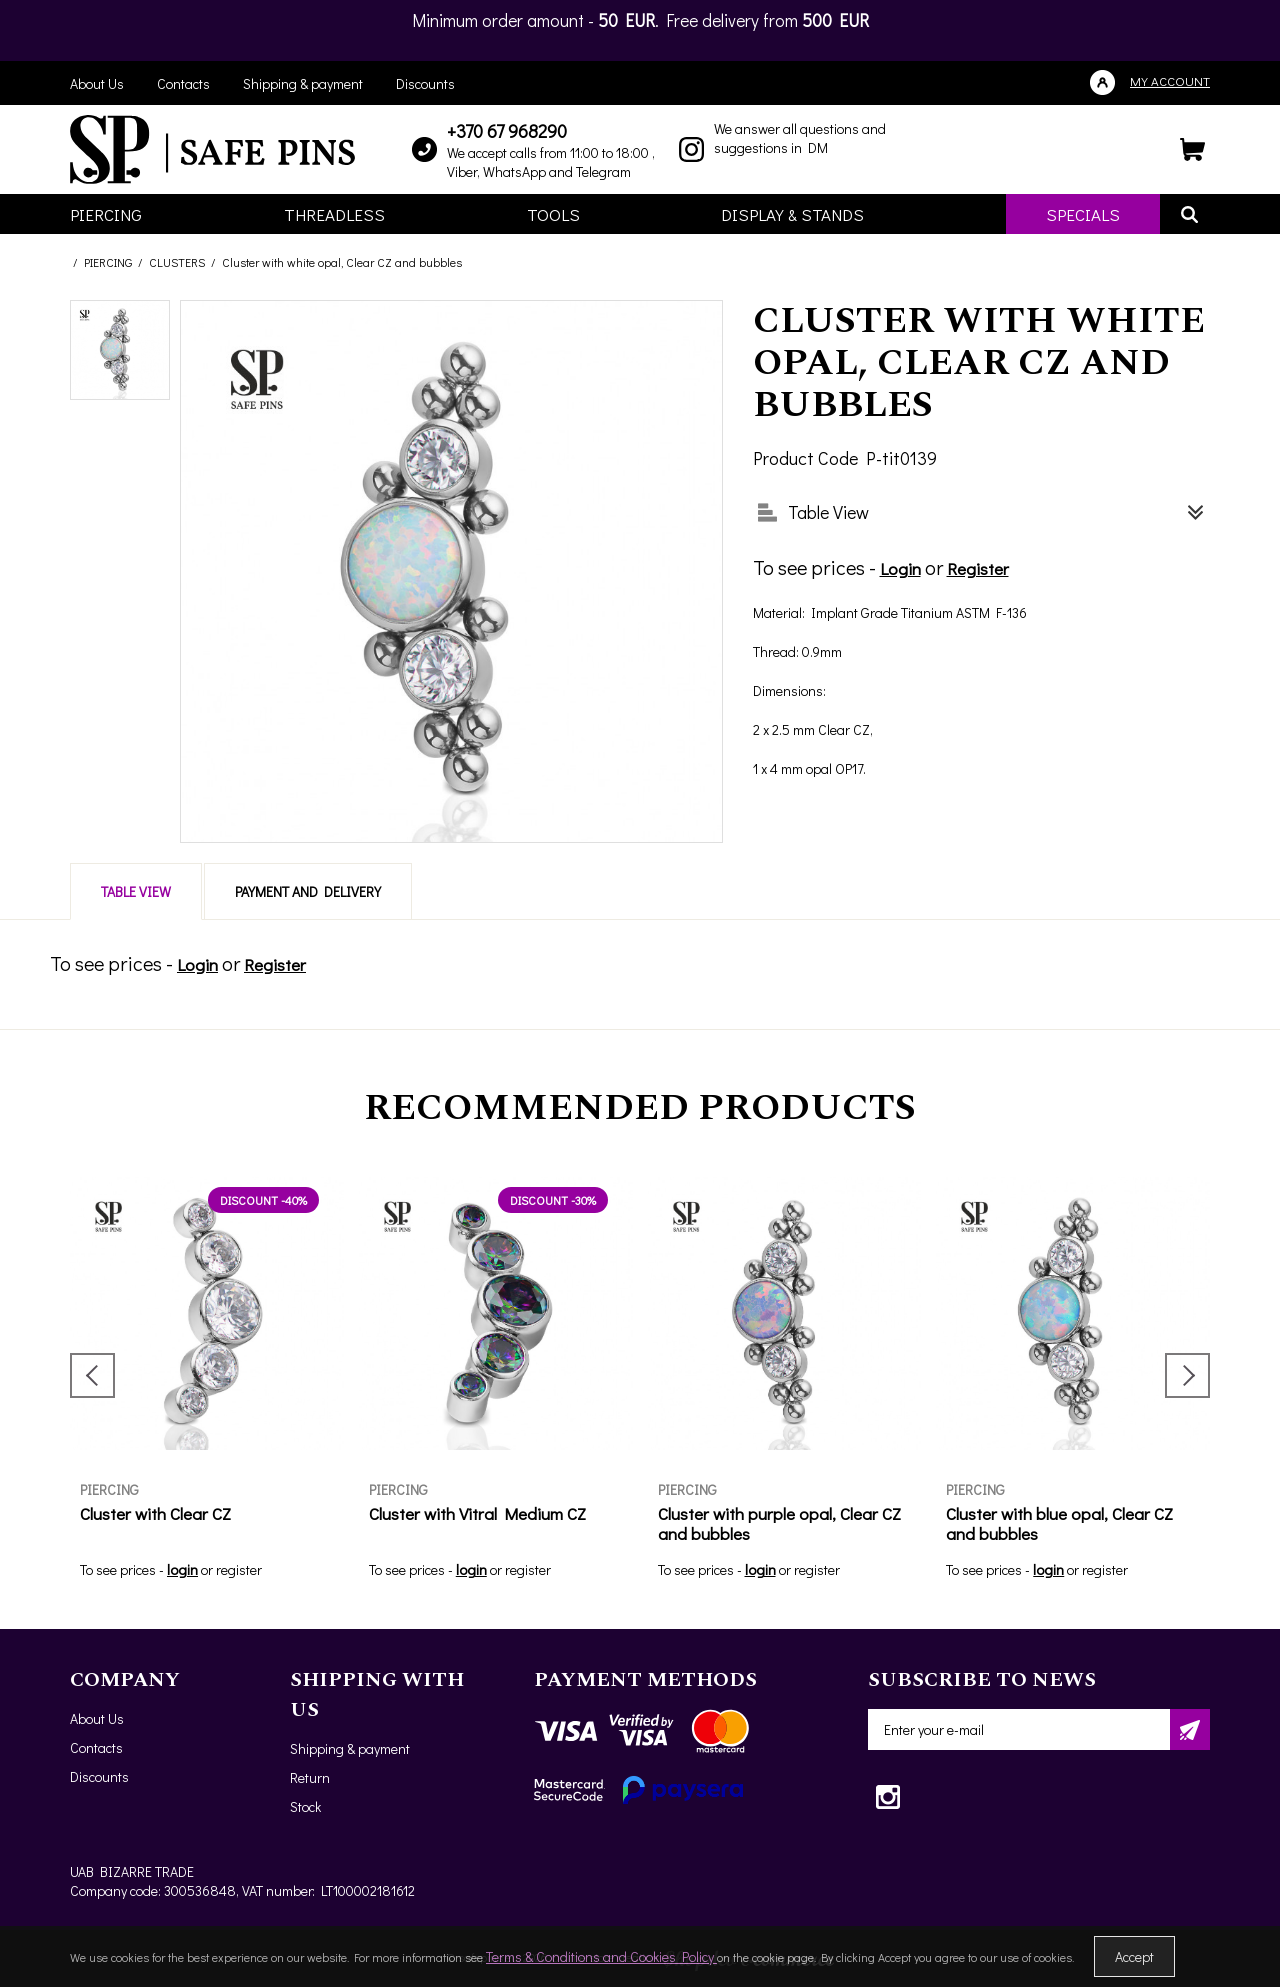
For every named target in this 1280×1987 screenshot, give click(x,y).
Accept (1134, 1956)
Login (900, 568)
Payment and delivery (308, 891)
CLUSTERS (177, 262)
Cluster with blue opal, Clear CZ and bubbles (1059, 1523)
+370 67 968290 (507, 131)
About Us (97, 83)
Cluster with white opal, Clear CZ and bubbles (342, 262)
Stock (305, 1806)
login (182, 1569)
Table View (136, 891)
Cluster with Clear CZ (155, 1513)
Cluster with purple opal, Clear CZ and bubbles (779, 1523)
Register (978, 568)
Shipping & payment (303, 83)
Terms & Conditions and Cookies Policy (601, 1956)
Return (310, 1777)
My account (1170, 80)
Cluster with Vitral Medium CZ (477, 1513)
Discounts (425, 83)
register (239, 1569)
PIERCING (108, 262)
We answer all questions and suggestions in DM (800, 138)
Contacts (183, 83)
